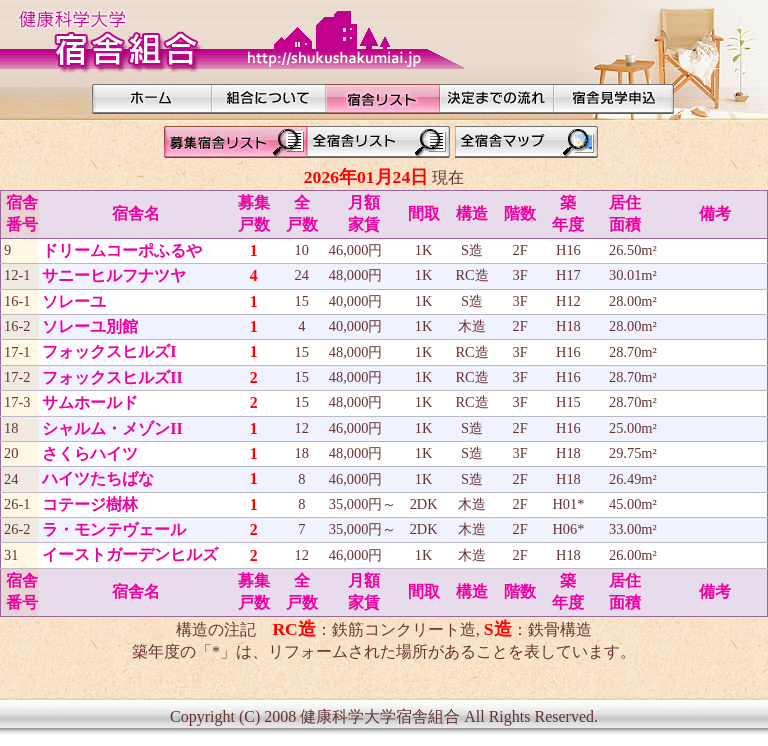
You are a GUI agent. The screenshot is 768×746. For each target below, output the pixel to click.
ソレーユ (74, 301)
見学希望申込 (614, 99)
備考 (715, 213)
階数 (520, 213)
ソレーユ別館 (90, 326)
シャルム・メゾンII (112, 428)
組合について (269, 99)
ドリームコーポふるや (122, 250)
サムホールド (90, 402)
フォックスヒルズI (109, 351)
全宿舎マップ (529, 142)
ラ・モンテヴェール (114, 529)
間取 (424, 213)
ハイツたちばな (98, 478)
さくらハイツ (90, 453)
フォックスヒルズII (112, 377)
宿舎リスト (383, 99)
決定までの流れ (497, 99)
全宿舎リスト (381, 142)
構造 (472, 213)
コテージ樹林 (90, 504)
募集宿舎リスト (233, 142)
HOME (152, 99)
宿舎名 (136, 213)
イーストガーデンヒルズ (130, 554)
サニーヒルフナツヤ (114, 275)
